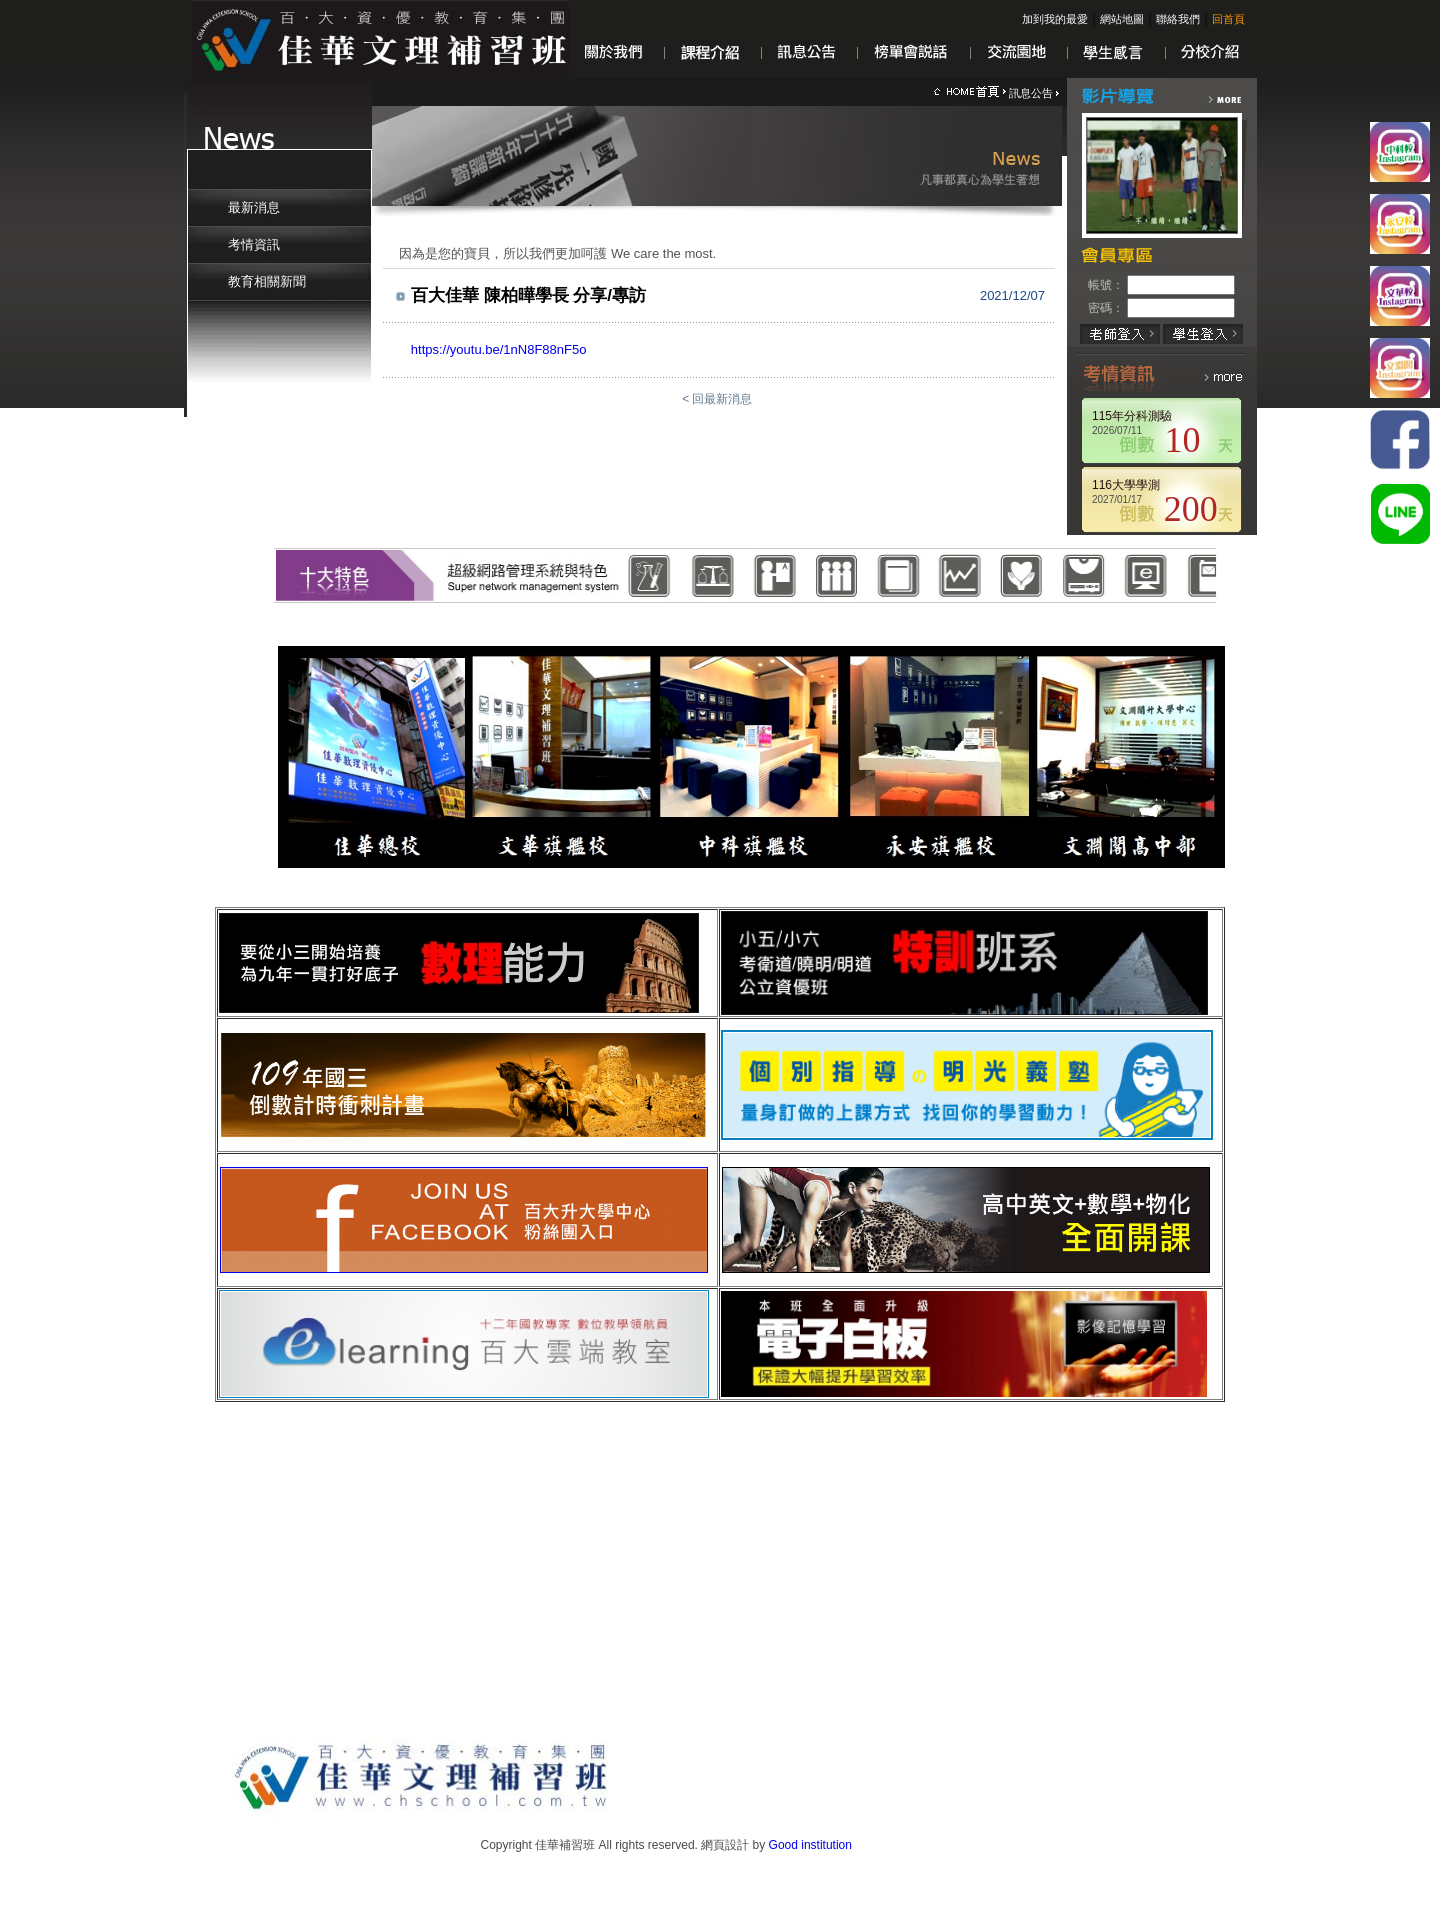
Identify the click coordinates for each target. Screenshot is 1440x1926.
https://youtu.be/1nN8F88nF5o (499, 349)
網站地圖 (1122, 19)
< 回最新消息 (719, 399)
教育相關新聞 (267, 281)
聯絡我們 (1178, 19)
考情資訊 (254, 244)
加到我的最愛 (1055, 19)
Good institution (810, 1845)
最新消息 (254, 207)
